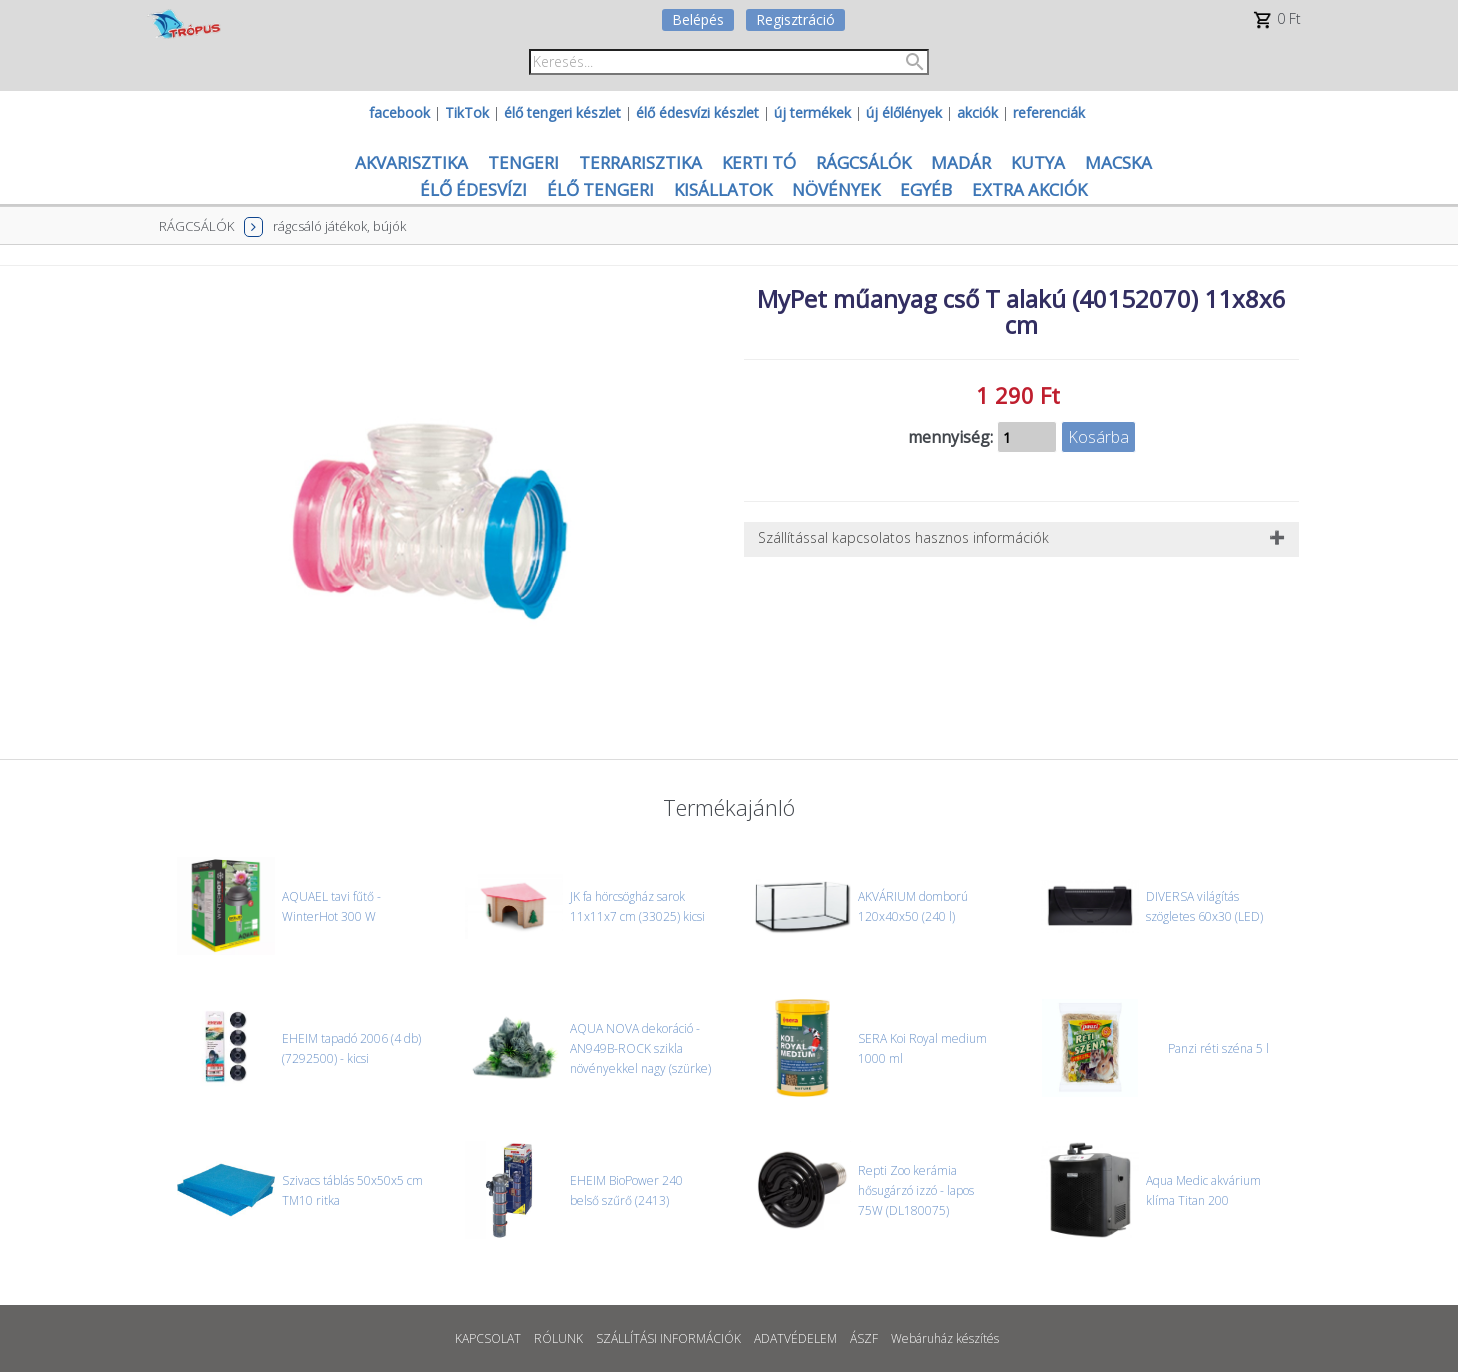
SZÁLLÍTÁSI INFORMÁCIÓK (668, 1338)
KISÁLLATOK (723, 189)
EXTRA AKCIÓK (1029, 189)
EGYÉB (926, 189)
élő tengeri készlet (562, 112)
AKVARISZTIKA (411, 162)
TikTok (467, 112)
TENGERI (523, 162)
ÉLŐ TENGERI (600, 189)
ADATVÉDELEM (795, 1338)
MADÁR (961, 162)
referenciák (1049, 112)
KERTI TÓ (759, 162)
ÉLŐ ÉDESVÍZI (473, 189)
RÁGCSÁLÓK (863, 162)
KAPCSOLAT (488, 1338)
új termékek (812, 112)
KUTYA (1038, 162)
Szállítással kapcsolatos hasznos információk (903, 537)
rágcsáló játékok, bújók (339, 226)
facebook (399, 112)
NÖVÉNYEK (836, 189)
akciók (977, 112)
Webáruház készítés (945, 1338)
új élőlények (904, 112)
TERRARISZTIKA (640, 162)
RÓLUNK (558, 1338)
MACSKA (1118, 162)
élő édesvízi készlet (697, 112)
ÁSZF (864, 1338)
